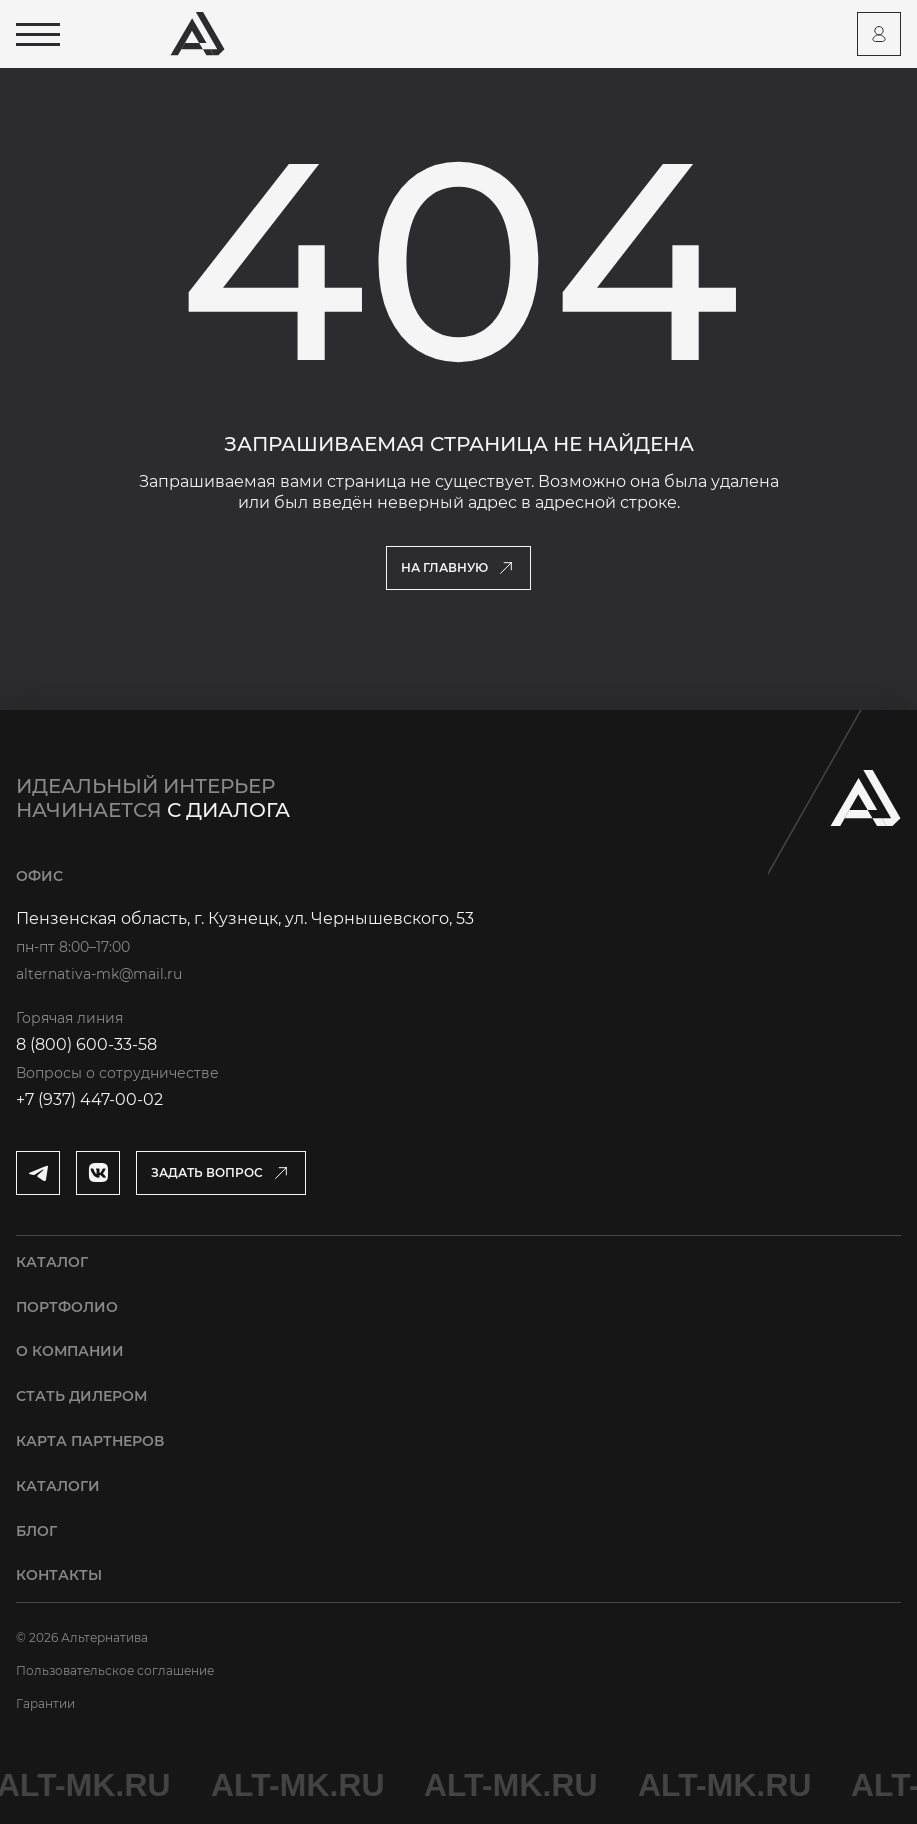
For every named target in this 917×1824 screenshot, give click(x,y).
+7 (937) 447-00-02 (89, 1099)
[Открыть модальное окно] (221, 1173)
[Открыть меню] (38, 34)
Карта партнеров (90, 1441)
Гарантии (45, 1703)
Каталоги (58, 1486)
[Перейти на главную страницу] (197, 34)
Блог (36, 1531)
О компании (70, 1351)
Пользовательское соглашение (115, 1670)
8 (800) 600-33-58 (86, 1044)
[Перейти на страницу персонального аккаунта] (879, 34)
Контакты (59, 1575)
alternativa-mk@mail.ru (99, 974)
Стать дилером (81, 1396)
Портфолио (67, 1307)
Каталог (52, 1262)
